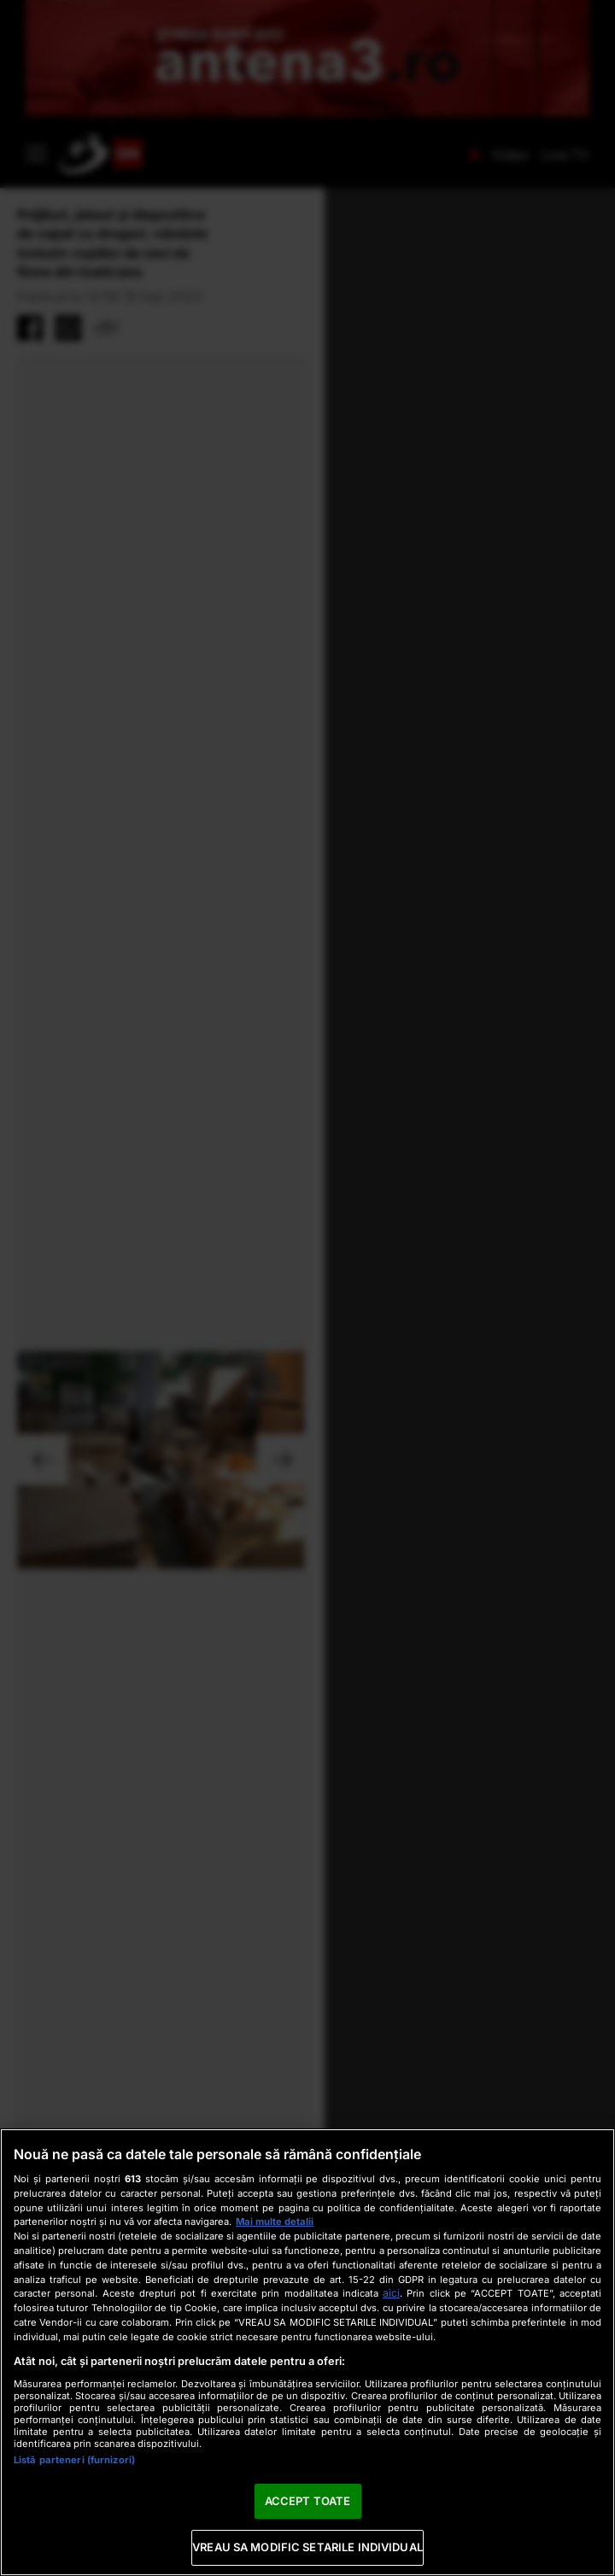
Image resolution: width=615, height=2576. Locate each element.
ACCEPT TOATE (308, 2501)
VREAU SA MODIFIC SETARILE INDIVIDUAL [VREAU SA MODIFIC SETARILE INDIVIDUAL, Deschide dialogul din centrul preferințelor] (307, 2547)
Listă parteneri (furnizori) (74, 2460)
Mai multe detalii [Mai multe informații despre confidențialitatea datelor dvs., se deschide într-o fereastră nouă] (274, 2222)
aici (391, 2292)
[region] (307, 2352)
